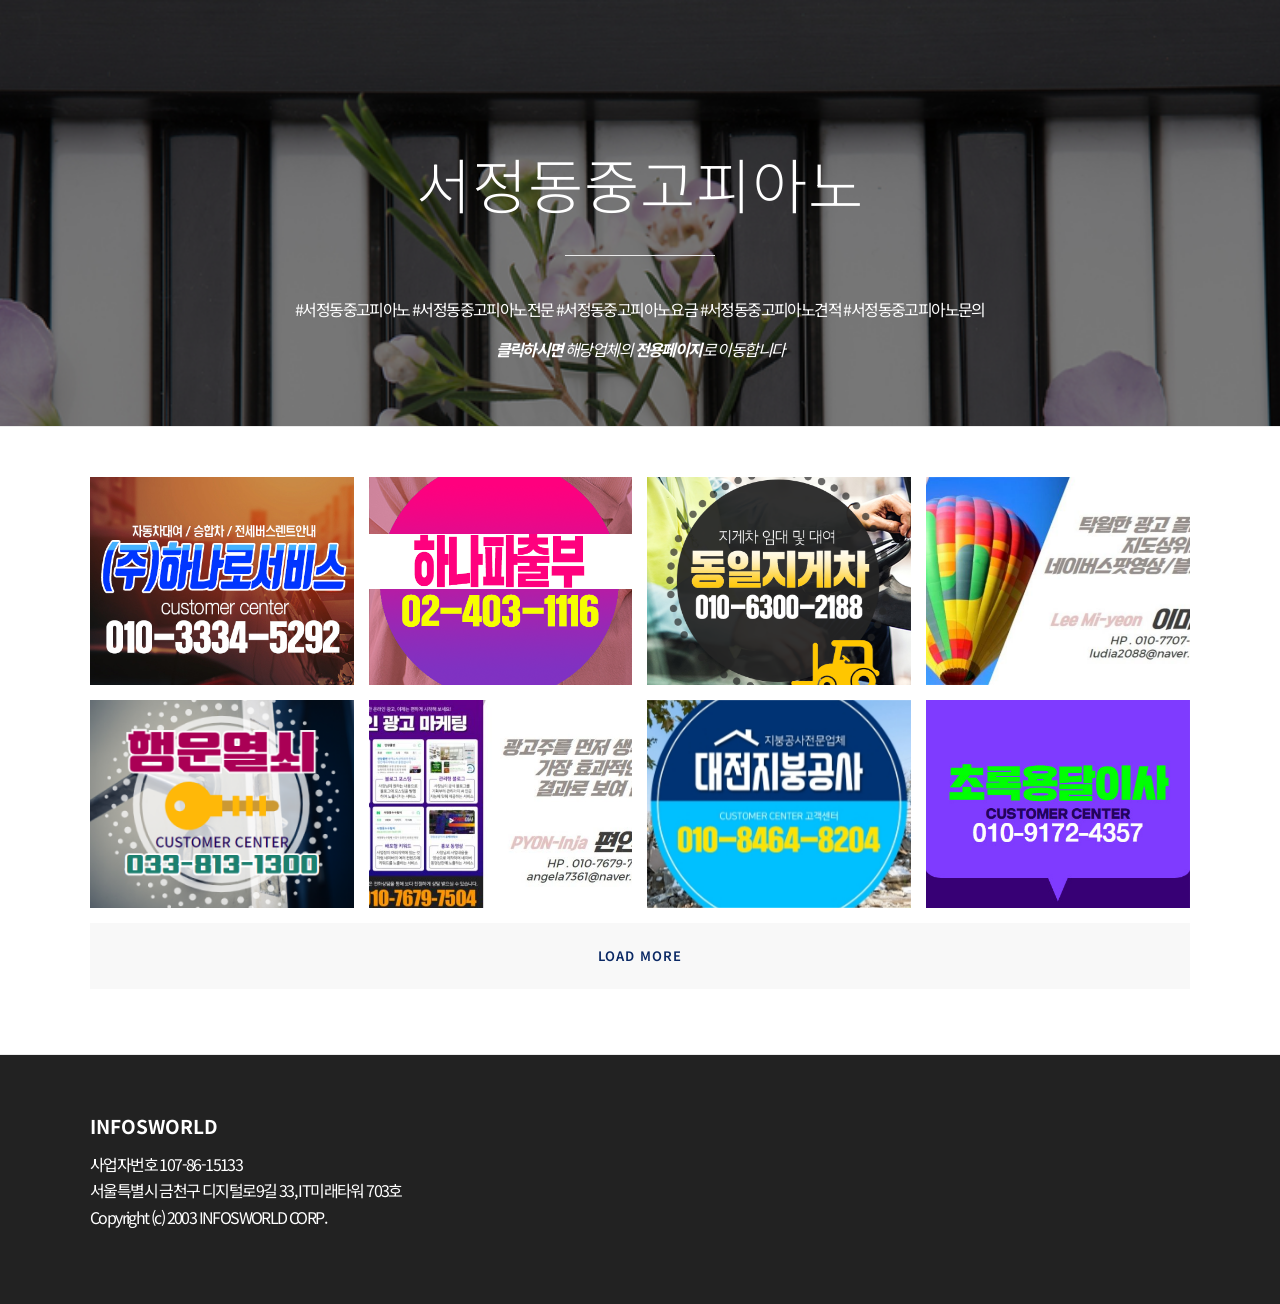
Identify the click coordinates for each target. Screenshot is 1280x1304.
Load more (640, 955)
